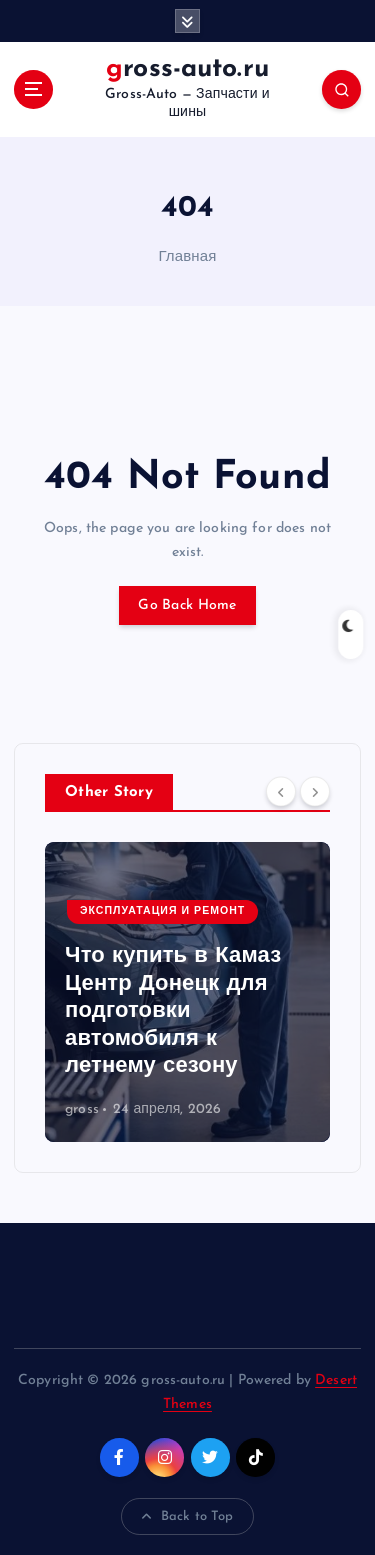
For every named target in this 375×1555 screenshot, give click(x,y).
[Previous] (281, 791)
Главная (187, 257)
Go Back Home (187, 605)
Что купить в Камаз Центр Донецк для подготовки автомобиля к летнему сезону (173, 1011)
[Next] (315, 791)
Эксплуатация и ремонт (162, 911)
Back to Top (188, 1517)
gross (82, 1109)
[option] (187, 992)
